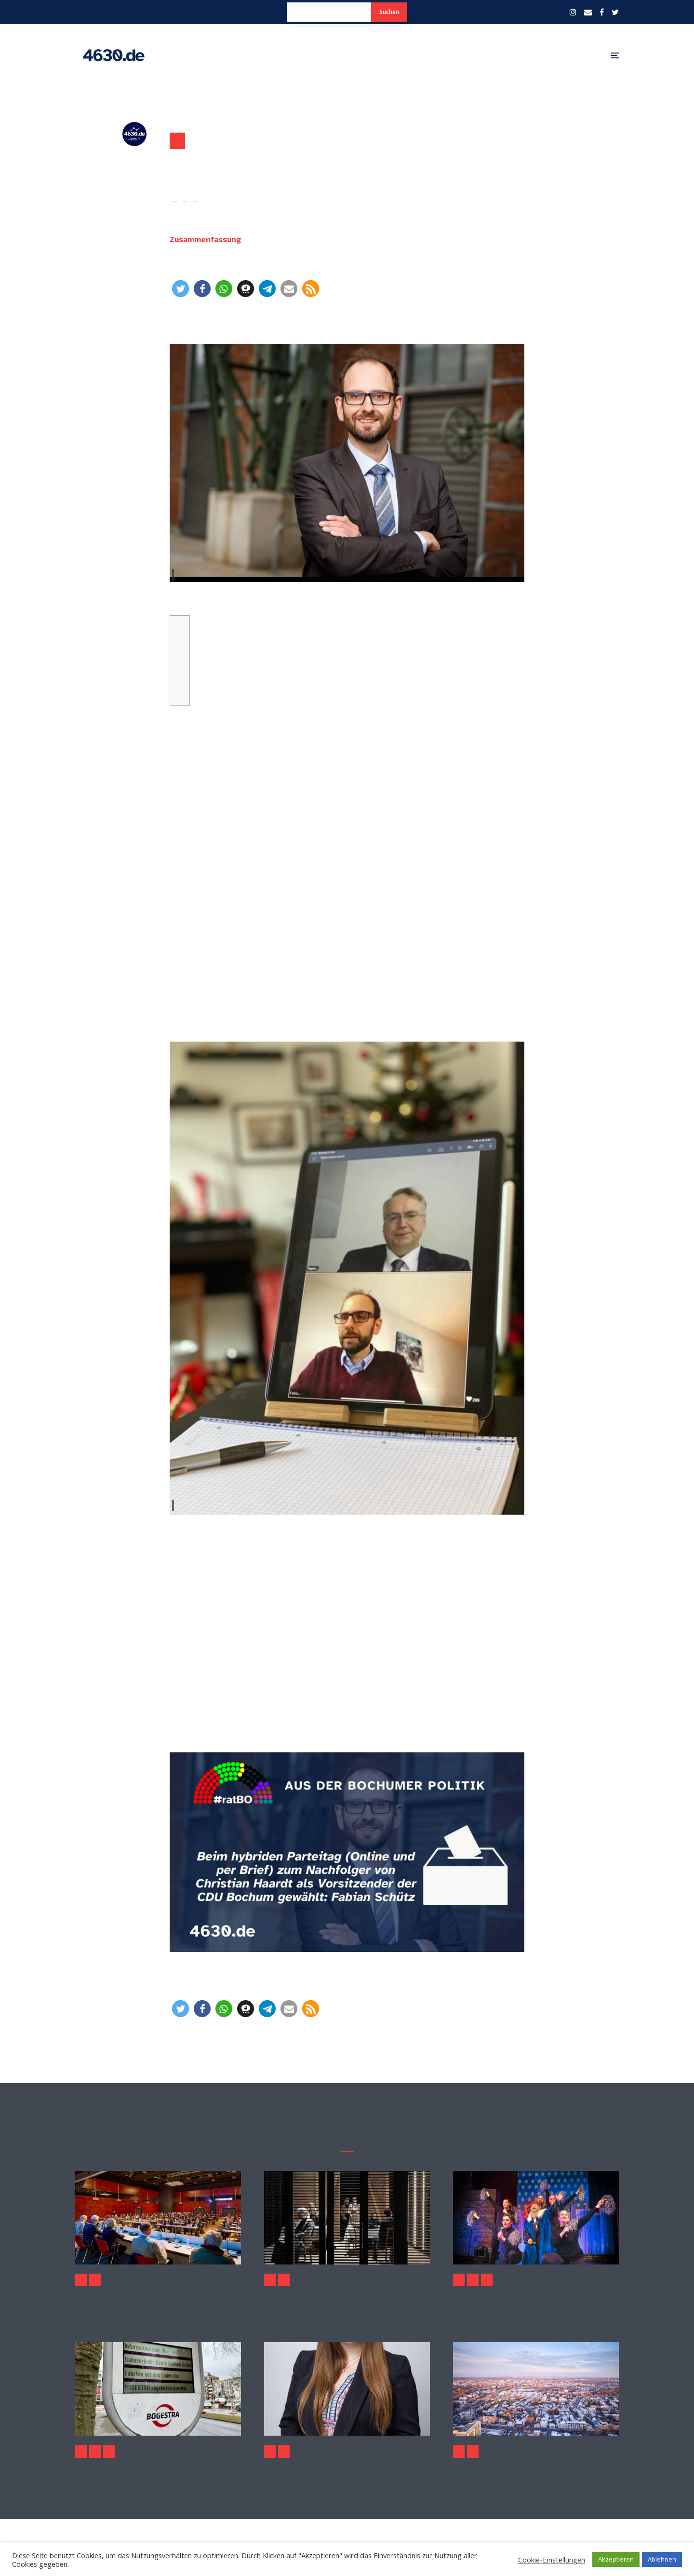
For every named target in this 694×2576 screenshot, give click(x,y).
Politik (177, 141)
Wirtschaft (109, 2451)
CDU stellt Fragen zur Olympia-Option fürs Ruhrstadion (347, 2470)
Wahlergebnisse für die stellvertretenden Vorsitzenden (180, 666)
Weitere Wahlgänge (180, 693)
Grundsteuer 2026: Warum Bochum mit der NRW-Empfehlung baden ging (536, 2470)
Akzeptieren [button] (616, 2559)
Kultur (270, 2280)
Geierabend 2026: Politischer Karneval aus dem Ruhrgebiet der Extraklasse (536, 2299)
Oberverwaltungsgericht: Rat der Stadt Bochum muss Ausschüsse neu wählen (75, 2299)
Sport (284, 2451)
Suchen (389, 12)
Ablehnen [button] (662, 2559)
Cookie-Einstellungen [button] (551, 2559)
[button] (180, 288)
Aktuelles (81, 2280)
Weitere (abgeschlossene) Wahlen (180, 680)
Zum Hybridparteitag (180, 639)
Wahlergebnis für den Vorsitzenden (180, 653)
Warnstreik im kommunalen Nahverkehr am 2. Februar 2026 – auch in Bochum (158, 2470)
